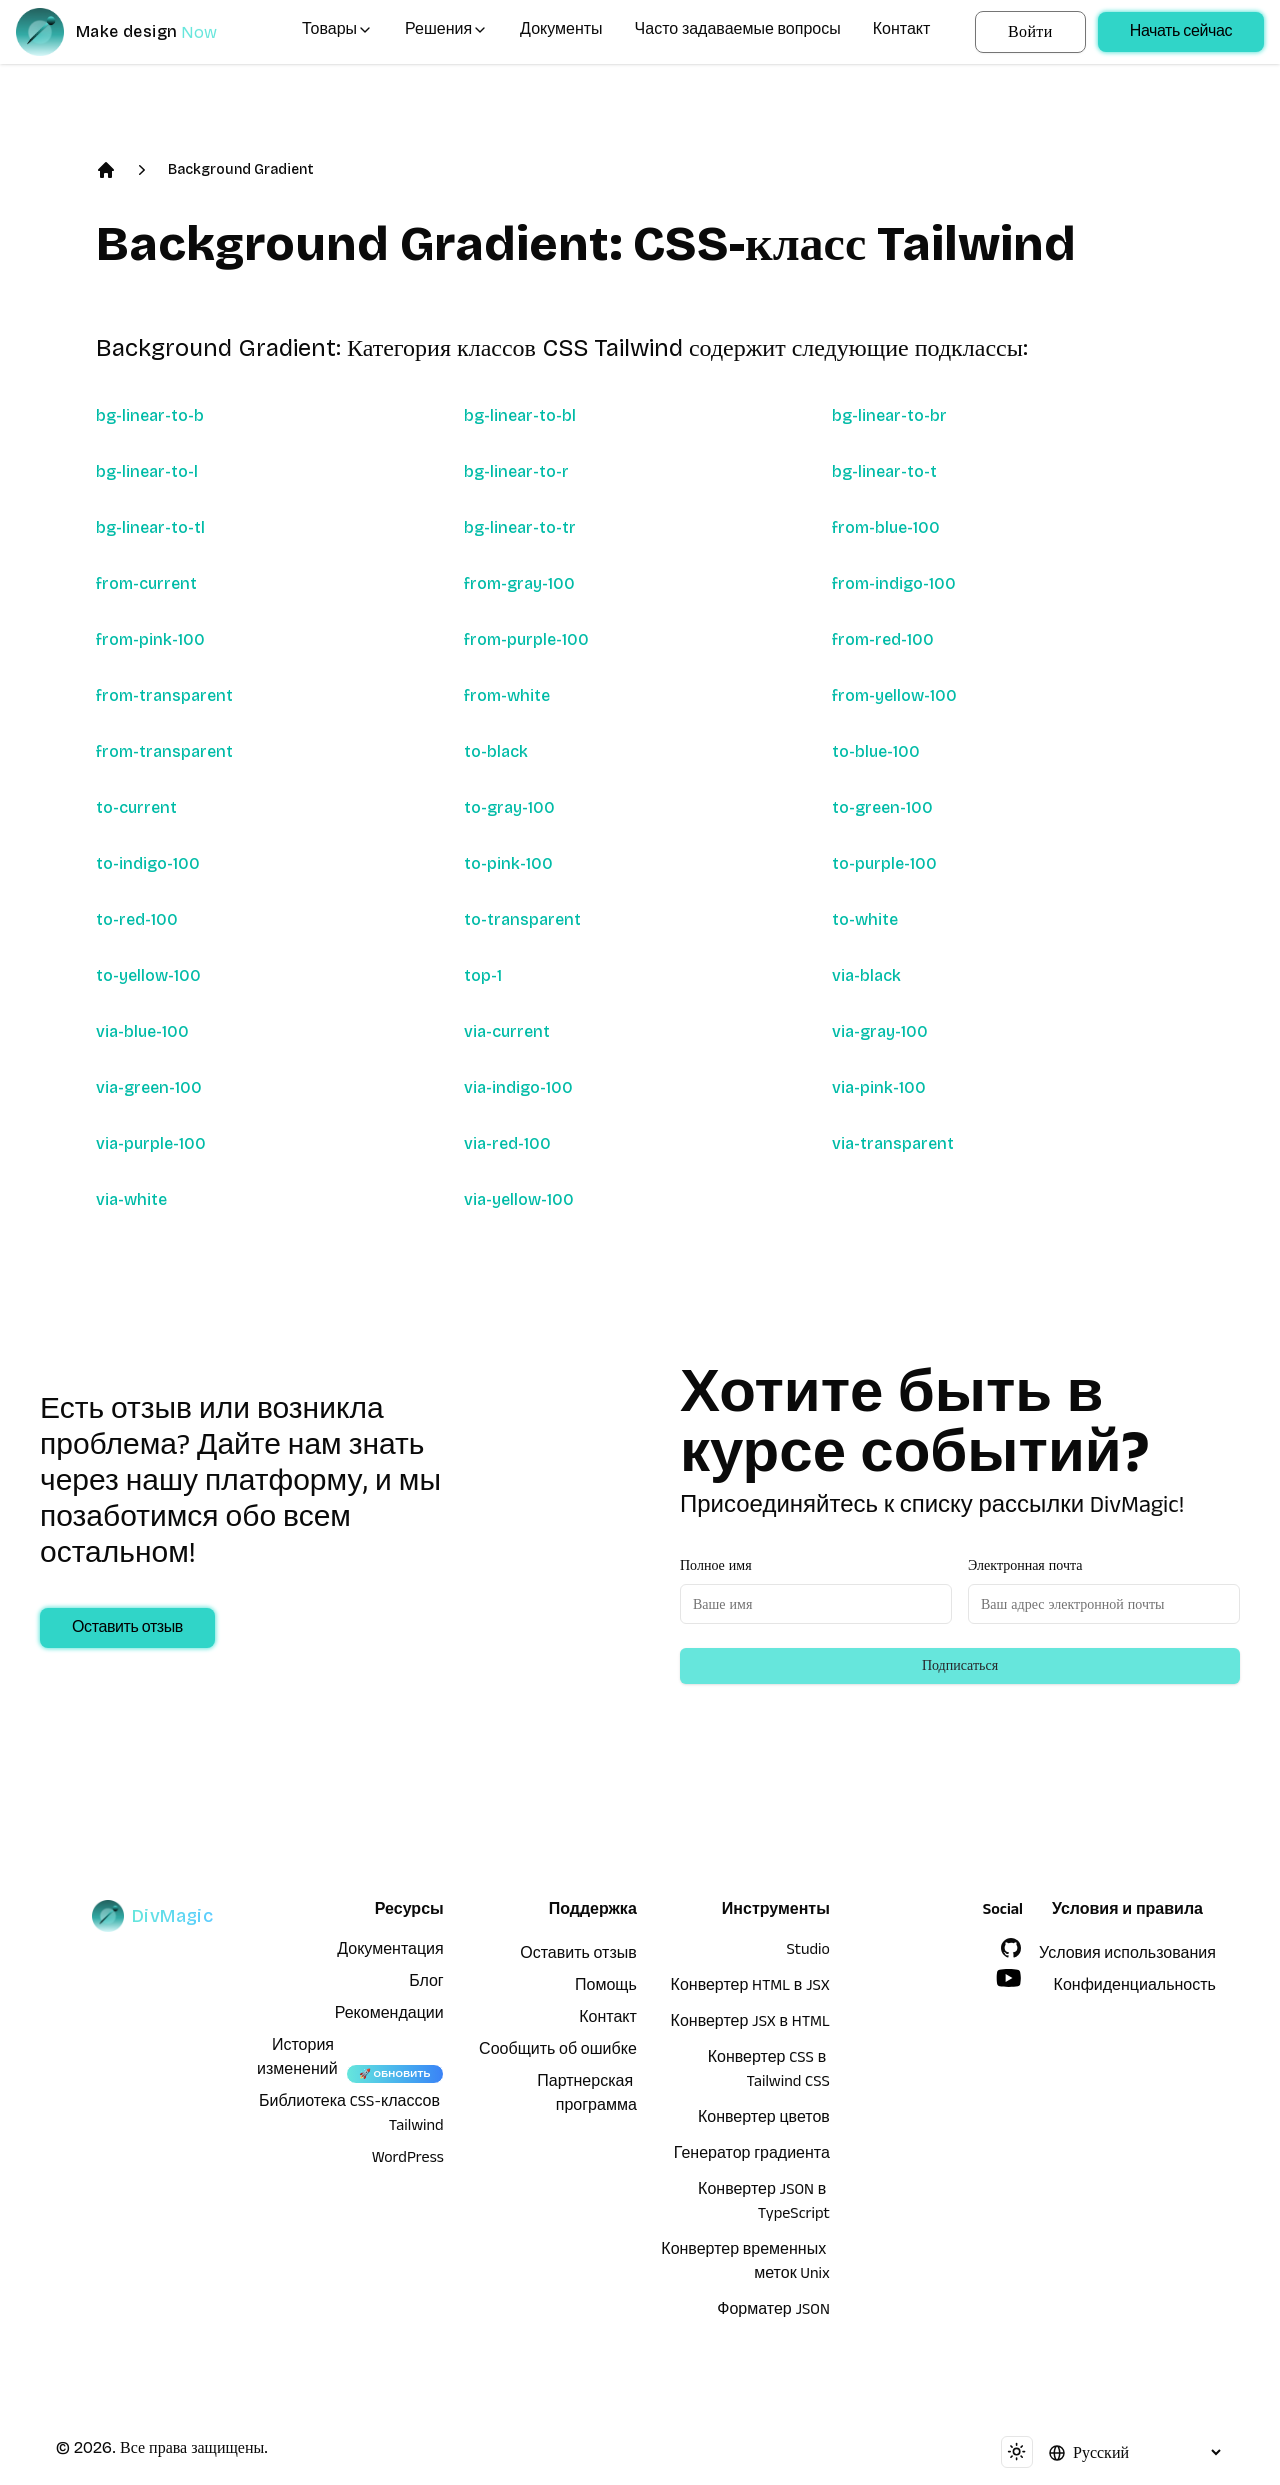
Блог (426, 1984)
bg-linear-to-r (516, 471)
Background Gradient (241, 169)
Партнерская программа (587, 2096)
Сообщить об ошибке (558, 2052)
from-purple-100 (526, 639)
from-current (146, 583)
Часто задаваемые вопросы (738, 32)
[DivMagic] (136, 32)
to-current (136, 807)
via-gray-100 (880, 1031)
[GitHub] (1011, 1948)
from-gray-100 (519, 583)
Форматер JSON (773, 2312)
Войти (1030, 31)
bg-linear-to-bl (520, 415)
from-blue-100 (886, 527)
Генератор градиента (752, 2156)
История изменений (297, 2060)
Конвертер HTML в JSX (750, 1988)
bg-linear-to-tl (150, 527)
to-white (865, 919)
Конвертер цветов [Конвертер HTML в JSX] (764, 2120)
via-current (507, 1031)
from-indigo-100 (894, 583)
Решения (446, 32)
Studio (808, 1952)
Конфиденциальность (1135, 1988)
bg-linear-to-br (889, 415)
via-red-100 (507, 1143)
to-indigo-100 (148, 863)
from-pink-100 (150, 639)
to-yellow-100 (148, 975)
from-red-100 (883, 639)
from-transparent (164, 695)
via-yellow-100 (519, 1199)
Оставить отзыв (127, 1630)
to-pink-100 (508, 863)
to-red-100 (137, 919)
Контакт (902, 32)
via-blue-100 (142, 1031)
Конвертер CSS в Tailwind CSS (769, 2072)
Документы (561, 32)
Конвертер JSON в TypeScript (764, 2204)
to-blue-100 (876, 751)
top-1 (483, 975)
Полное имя (716, 1565)
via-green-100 (149, 1087)
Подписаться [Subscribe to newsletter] (960, 1665)
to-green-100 (882, 807)
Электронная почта (1025, 1565)
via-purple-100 (151, 1143)
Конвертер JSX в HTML (750, 2024)
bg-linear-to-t (884, 471)
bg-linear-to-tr (520, 527)
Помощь (606, 1988)
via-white (131, 1199)
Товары (337, 32)
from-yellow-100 (894, 695)
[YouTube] (1009, 1978)
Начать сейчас (1181, 34)
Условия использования (1127, 1956)
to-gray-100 (509, 807)
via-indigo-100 (518, 1087)
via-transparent (893, 1143)
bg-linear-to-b (150, 415)
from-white (507, 695)
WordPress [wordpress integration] (408, 2160)
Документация (390, 1952)
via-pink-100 (879, 1087)
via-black (866, 975)
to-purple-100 (884, 863)
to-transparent (522, 919)
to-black (496, 751)
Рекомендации (389, 2016)
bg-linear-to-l (147, 471)
